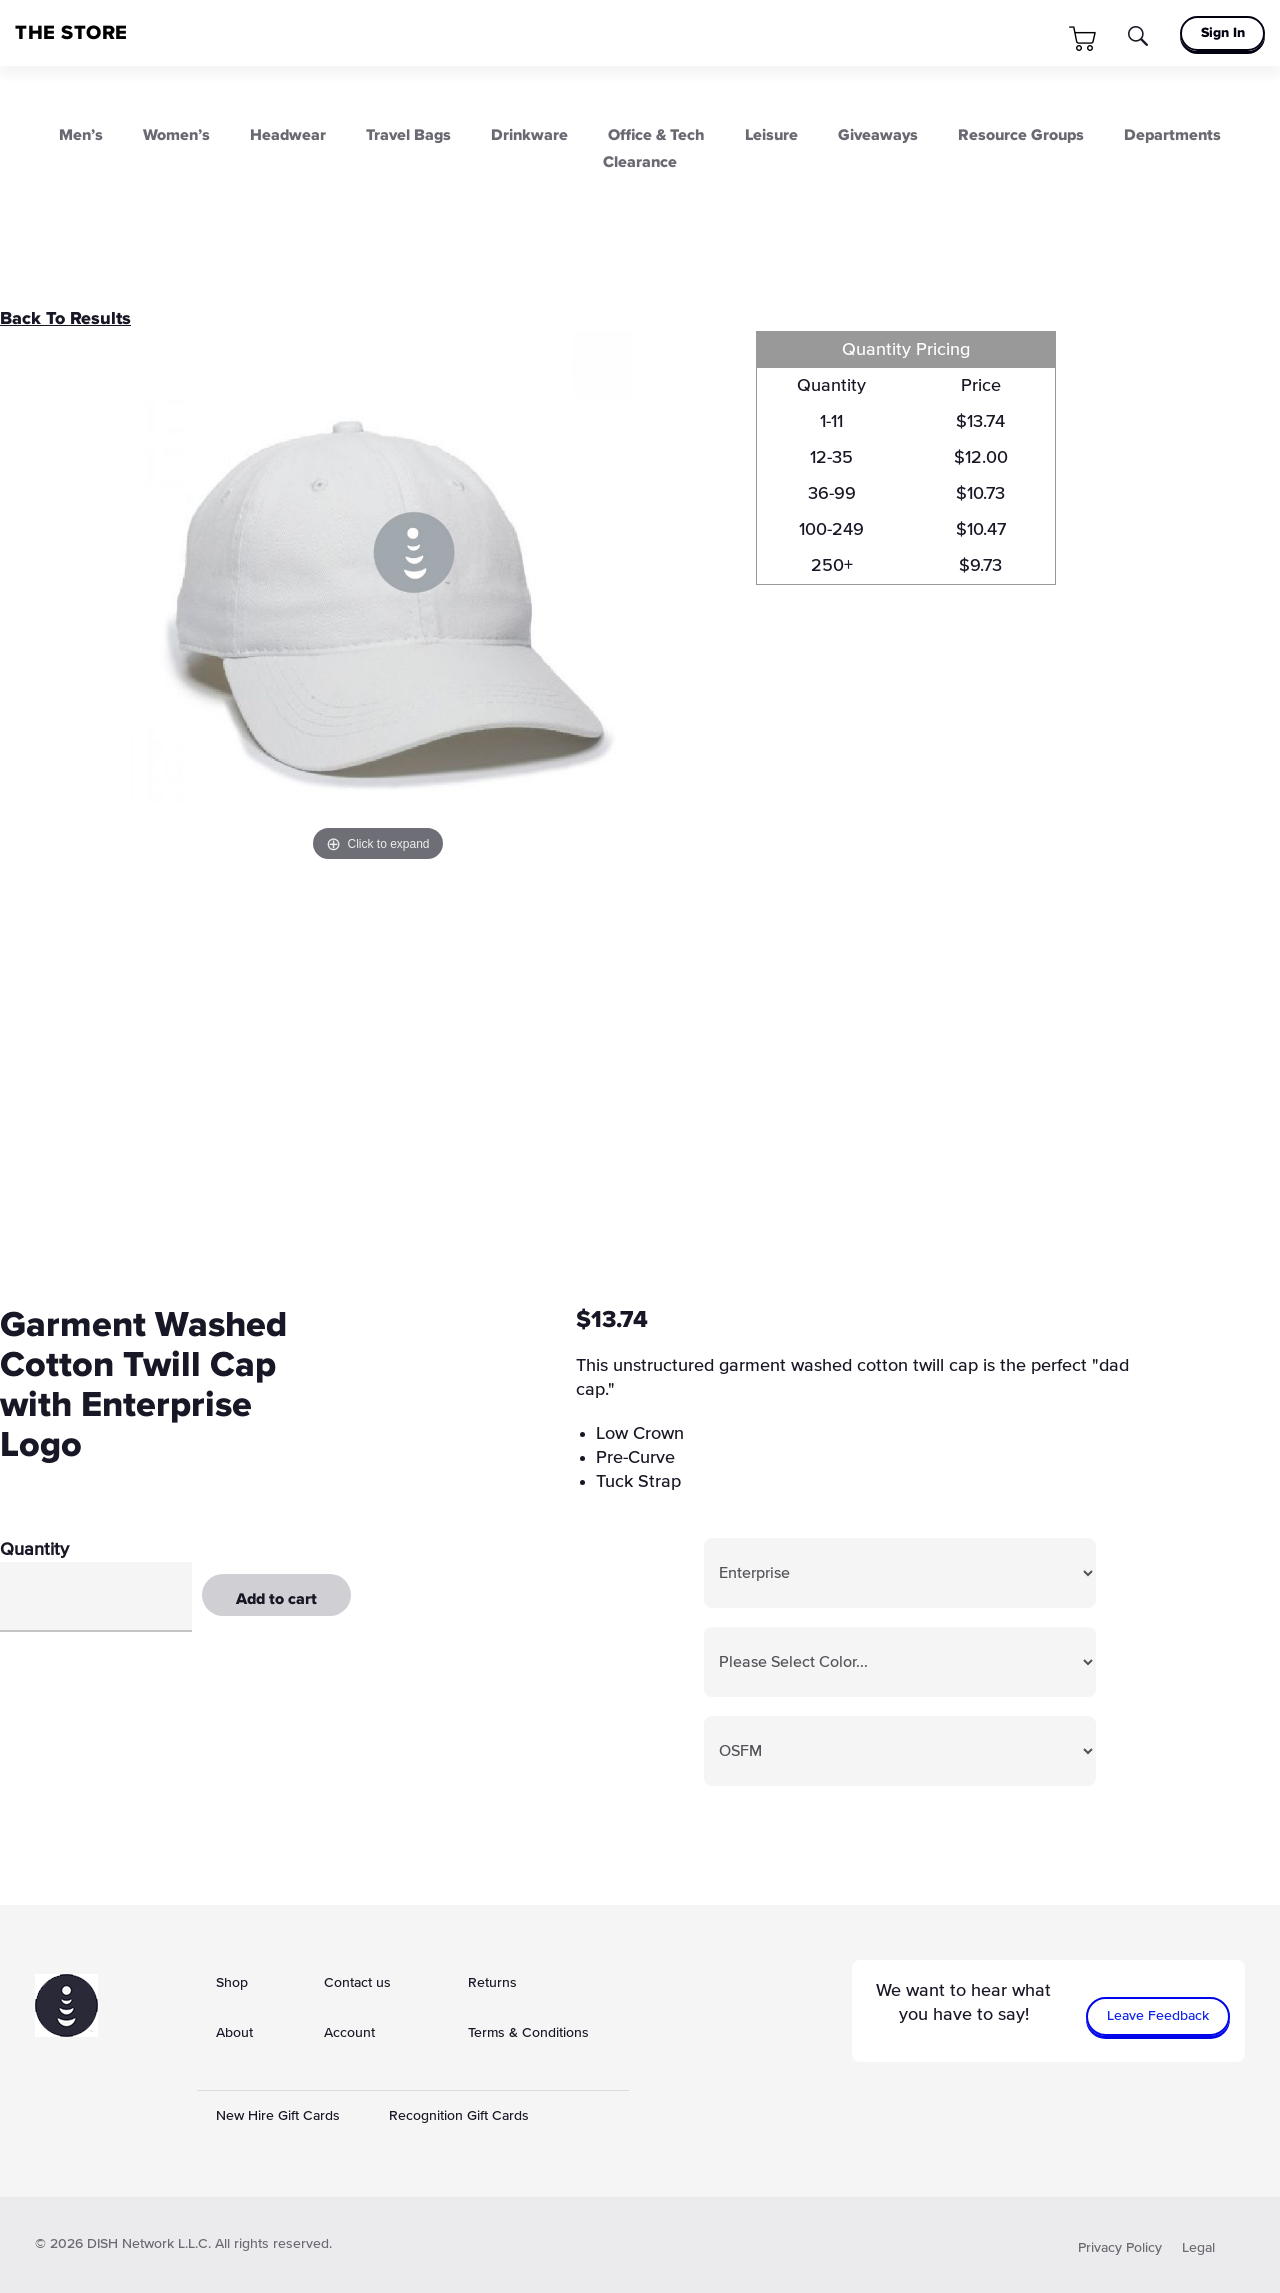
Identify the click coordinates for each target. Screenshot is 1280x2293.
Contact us (357, 1983)
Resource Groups (1021, 135)
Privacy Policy (1120, 2248)
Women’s (176, 135)
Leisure (771, 135)
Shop (232, 1983)
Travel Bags (408, 135)
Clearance (640, 162)
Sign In (1223, 33)
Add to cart (276, 1599)
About (234, 2033)
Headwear (288, 135)
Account (349, 2033)
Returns (492, 1983)
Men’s (81, 135)
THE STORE (71, 33)
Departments (1172, 135)
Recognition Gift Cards (459, 2116)
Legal (1198, 2248)
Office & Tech (656, 135)
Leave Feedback (1158, 2016)
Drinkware (529, 135)
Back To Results (65, 319)
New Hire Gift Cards (278, 2116)
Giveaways (878, 135)
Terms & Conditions (528, 2033)
